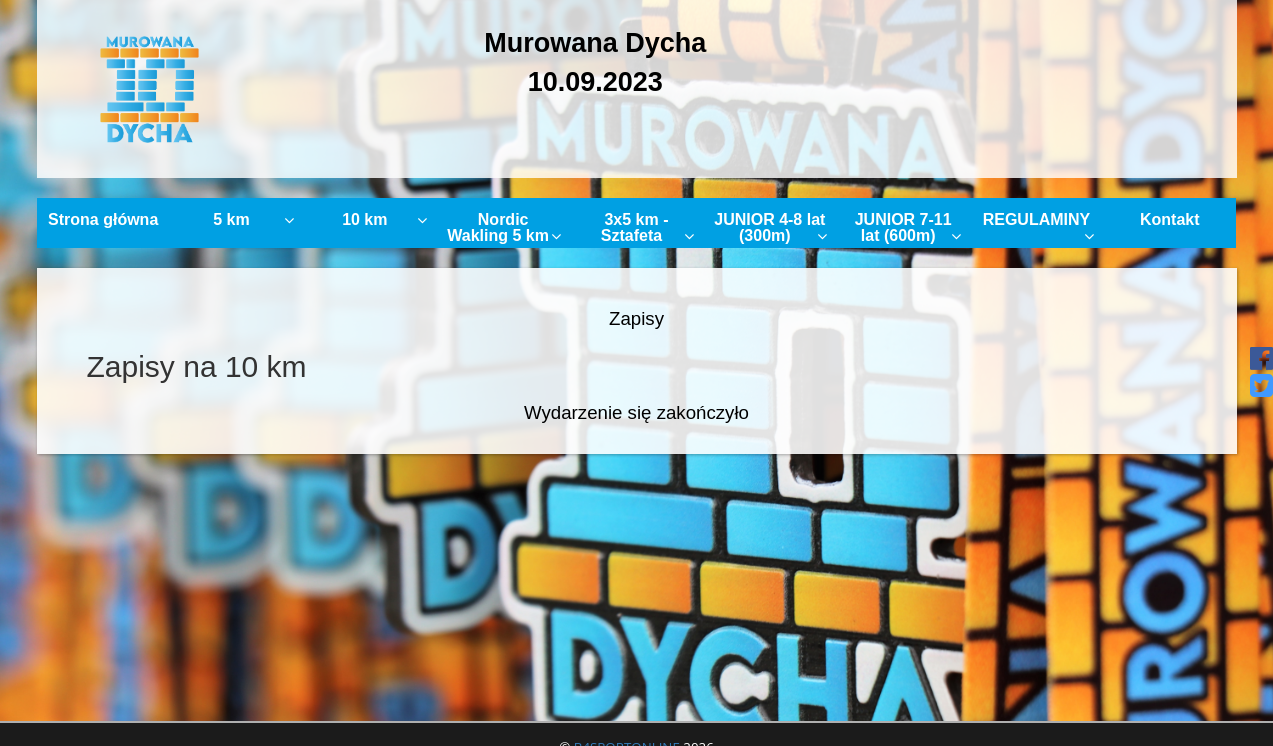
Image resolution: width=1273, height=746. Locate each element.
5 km (253, 219)
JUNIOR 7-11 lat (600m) (908, 227)
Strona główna (103, 219)
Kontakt (1170, 219)
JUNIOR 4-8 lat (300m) (770, 227)
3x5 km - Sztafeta (647, 227)
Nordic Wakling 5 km (504, 227)
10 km (384, 219)
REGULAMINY (1038, 227)
